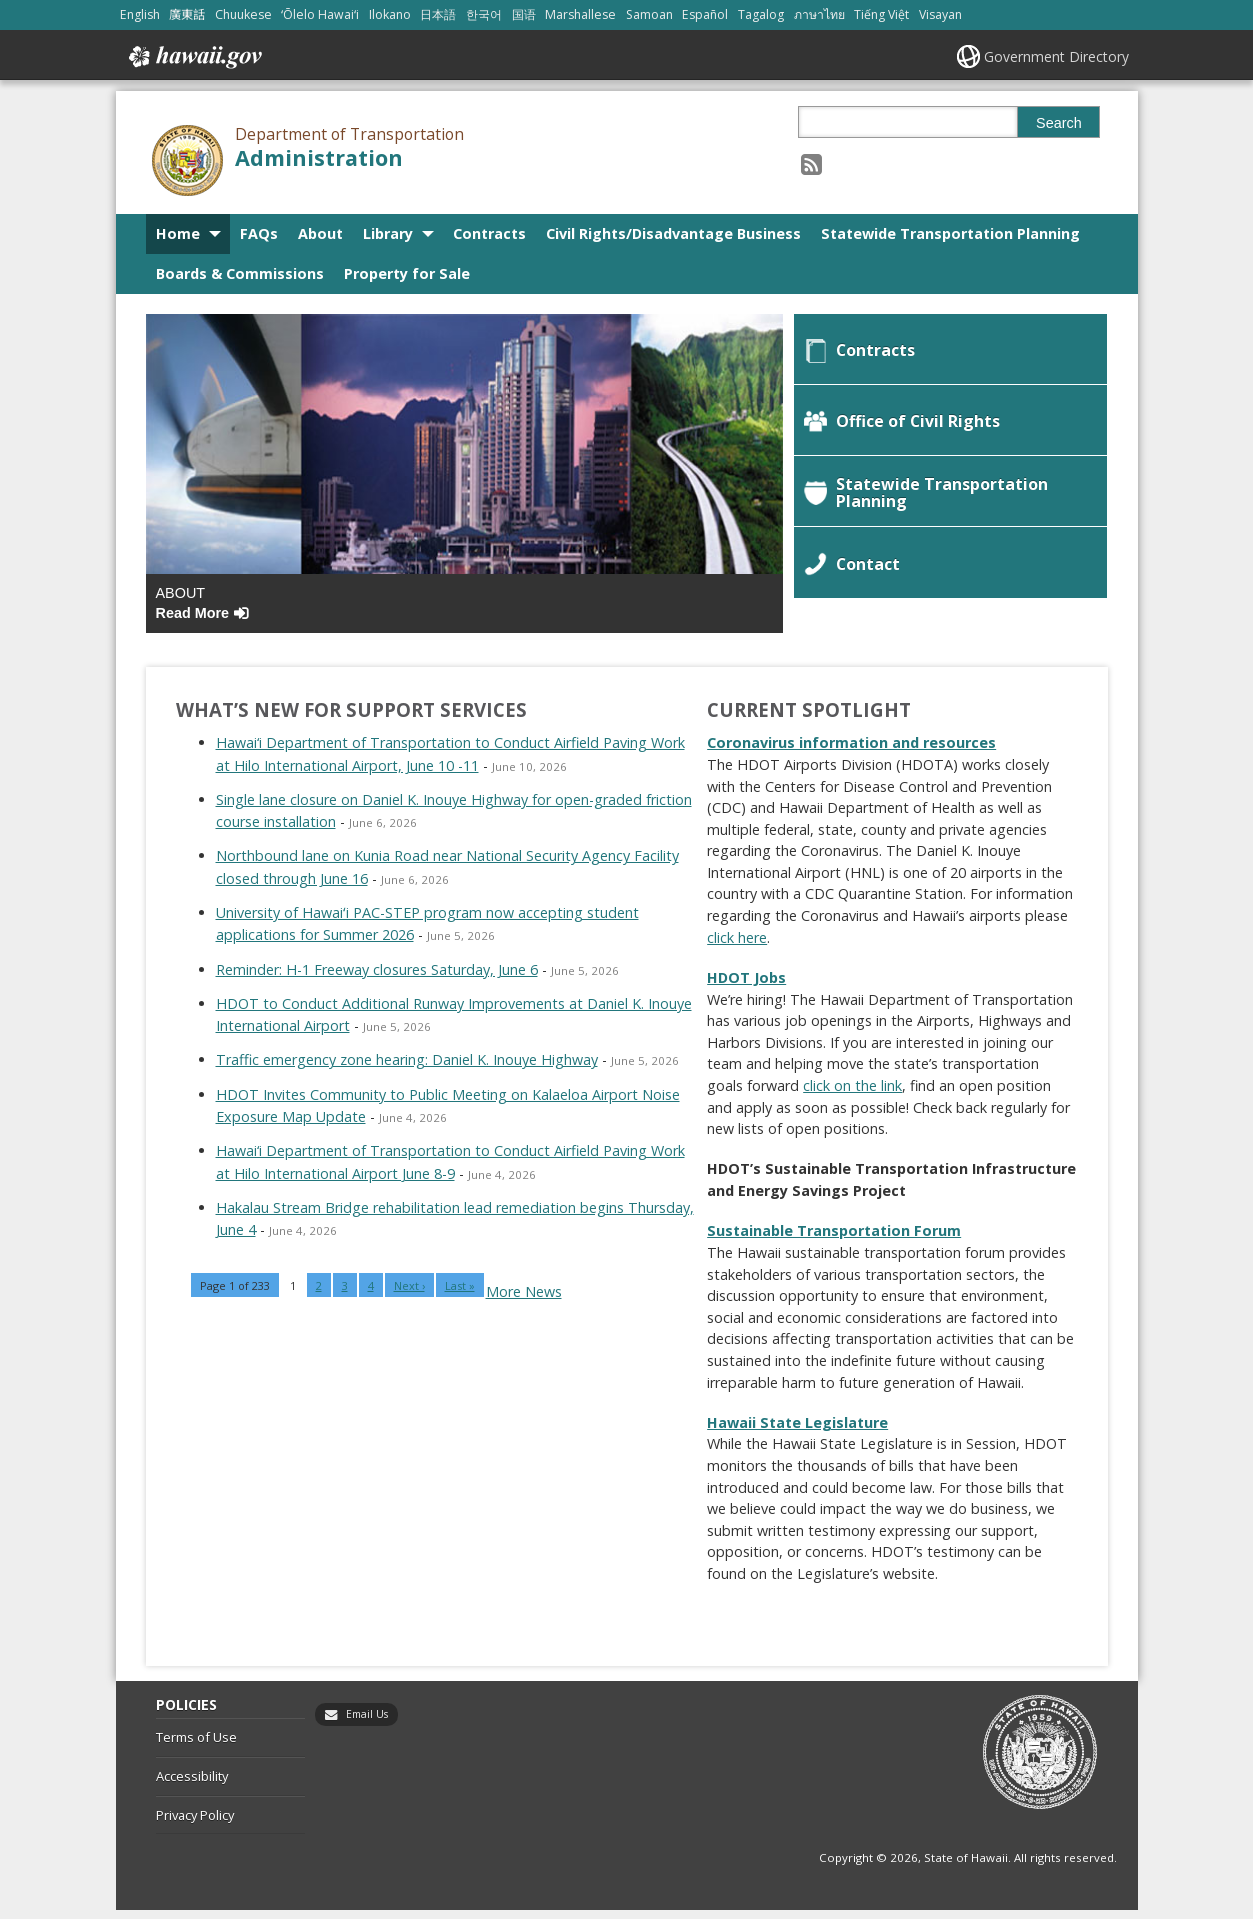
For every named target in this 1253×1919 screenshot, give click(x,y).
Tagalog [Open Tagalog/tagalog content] (761, 14)
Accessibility (192, 1784)
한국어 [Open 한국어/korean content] (484, 14)
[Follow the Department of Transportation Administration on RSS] (811, 163)
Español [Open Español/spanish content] (705, 14)
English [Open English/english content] (140, 14)
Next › (409, 1294)
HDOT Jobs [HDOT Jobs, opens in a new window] (746, 985)
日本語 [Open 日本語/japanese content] (438, 14)
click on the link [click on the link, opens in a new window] (852, 1093)
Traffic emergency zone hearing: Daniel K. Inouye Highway (407, 1068)
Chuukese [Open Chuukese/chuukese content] (243, 14)
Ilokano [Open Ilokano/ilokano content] (390, 14)
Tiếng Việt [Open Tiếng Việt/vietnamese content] (881, 14)
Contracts (489, 233)
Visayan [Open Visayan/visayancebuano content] (940, 14)
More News (524, 1300)
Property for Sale (407, 273)
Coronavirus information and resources (851, 751)
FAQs (259, 233)
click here (737, 945)
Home (178, 233)
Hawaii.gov (193, 57)
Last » (460, 1294)
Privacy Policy (195, 1823)
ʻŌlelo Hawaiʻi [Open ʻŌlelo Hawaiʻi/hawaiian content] (320, 14)
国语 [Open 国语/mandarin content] (524, 14)
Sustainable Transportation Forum (834, 1239)
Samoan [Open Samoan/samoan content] (649, 14)
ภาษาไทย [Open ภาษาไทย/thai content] (819, 14)
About (320, 233)
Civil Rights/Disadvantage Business (673, 233)
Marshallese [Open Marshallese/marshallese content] (580, 14)
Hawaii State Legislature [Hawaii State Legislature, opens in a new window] (797, 1430)
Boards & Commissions (240, 273)
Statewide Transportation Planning (950, 233)
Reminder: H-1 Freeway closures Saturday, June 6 (377, 977)
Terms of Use (196, 1746)
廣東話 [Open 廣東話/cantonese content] (187, 14)
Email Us (367, 1723)
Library (388, 233)
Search (1059, 123)
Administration (319, 157)
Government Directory (1056, 56)
